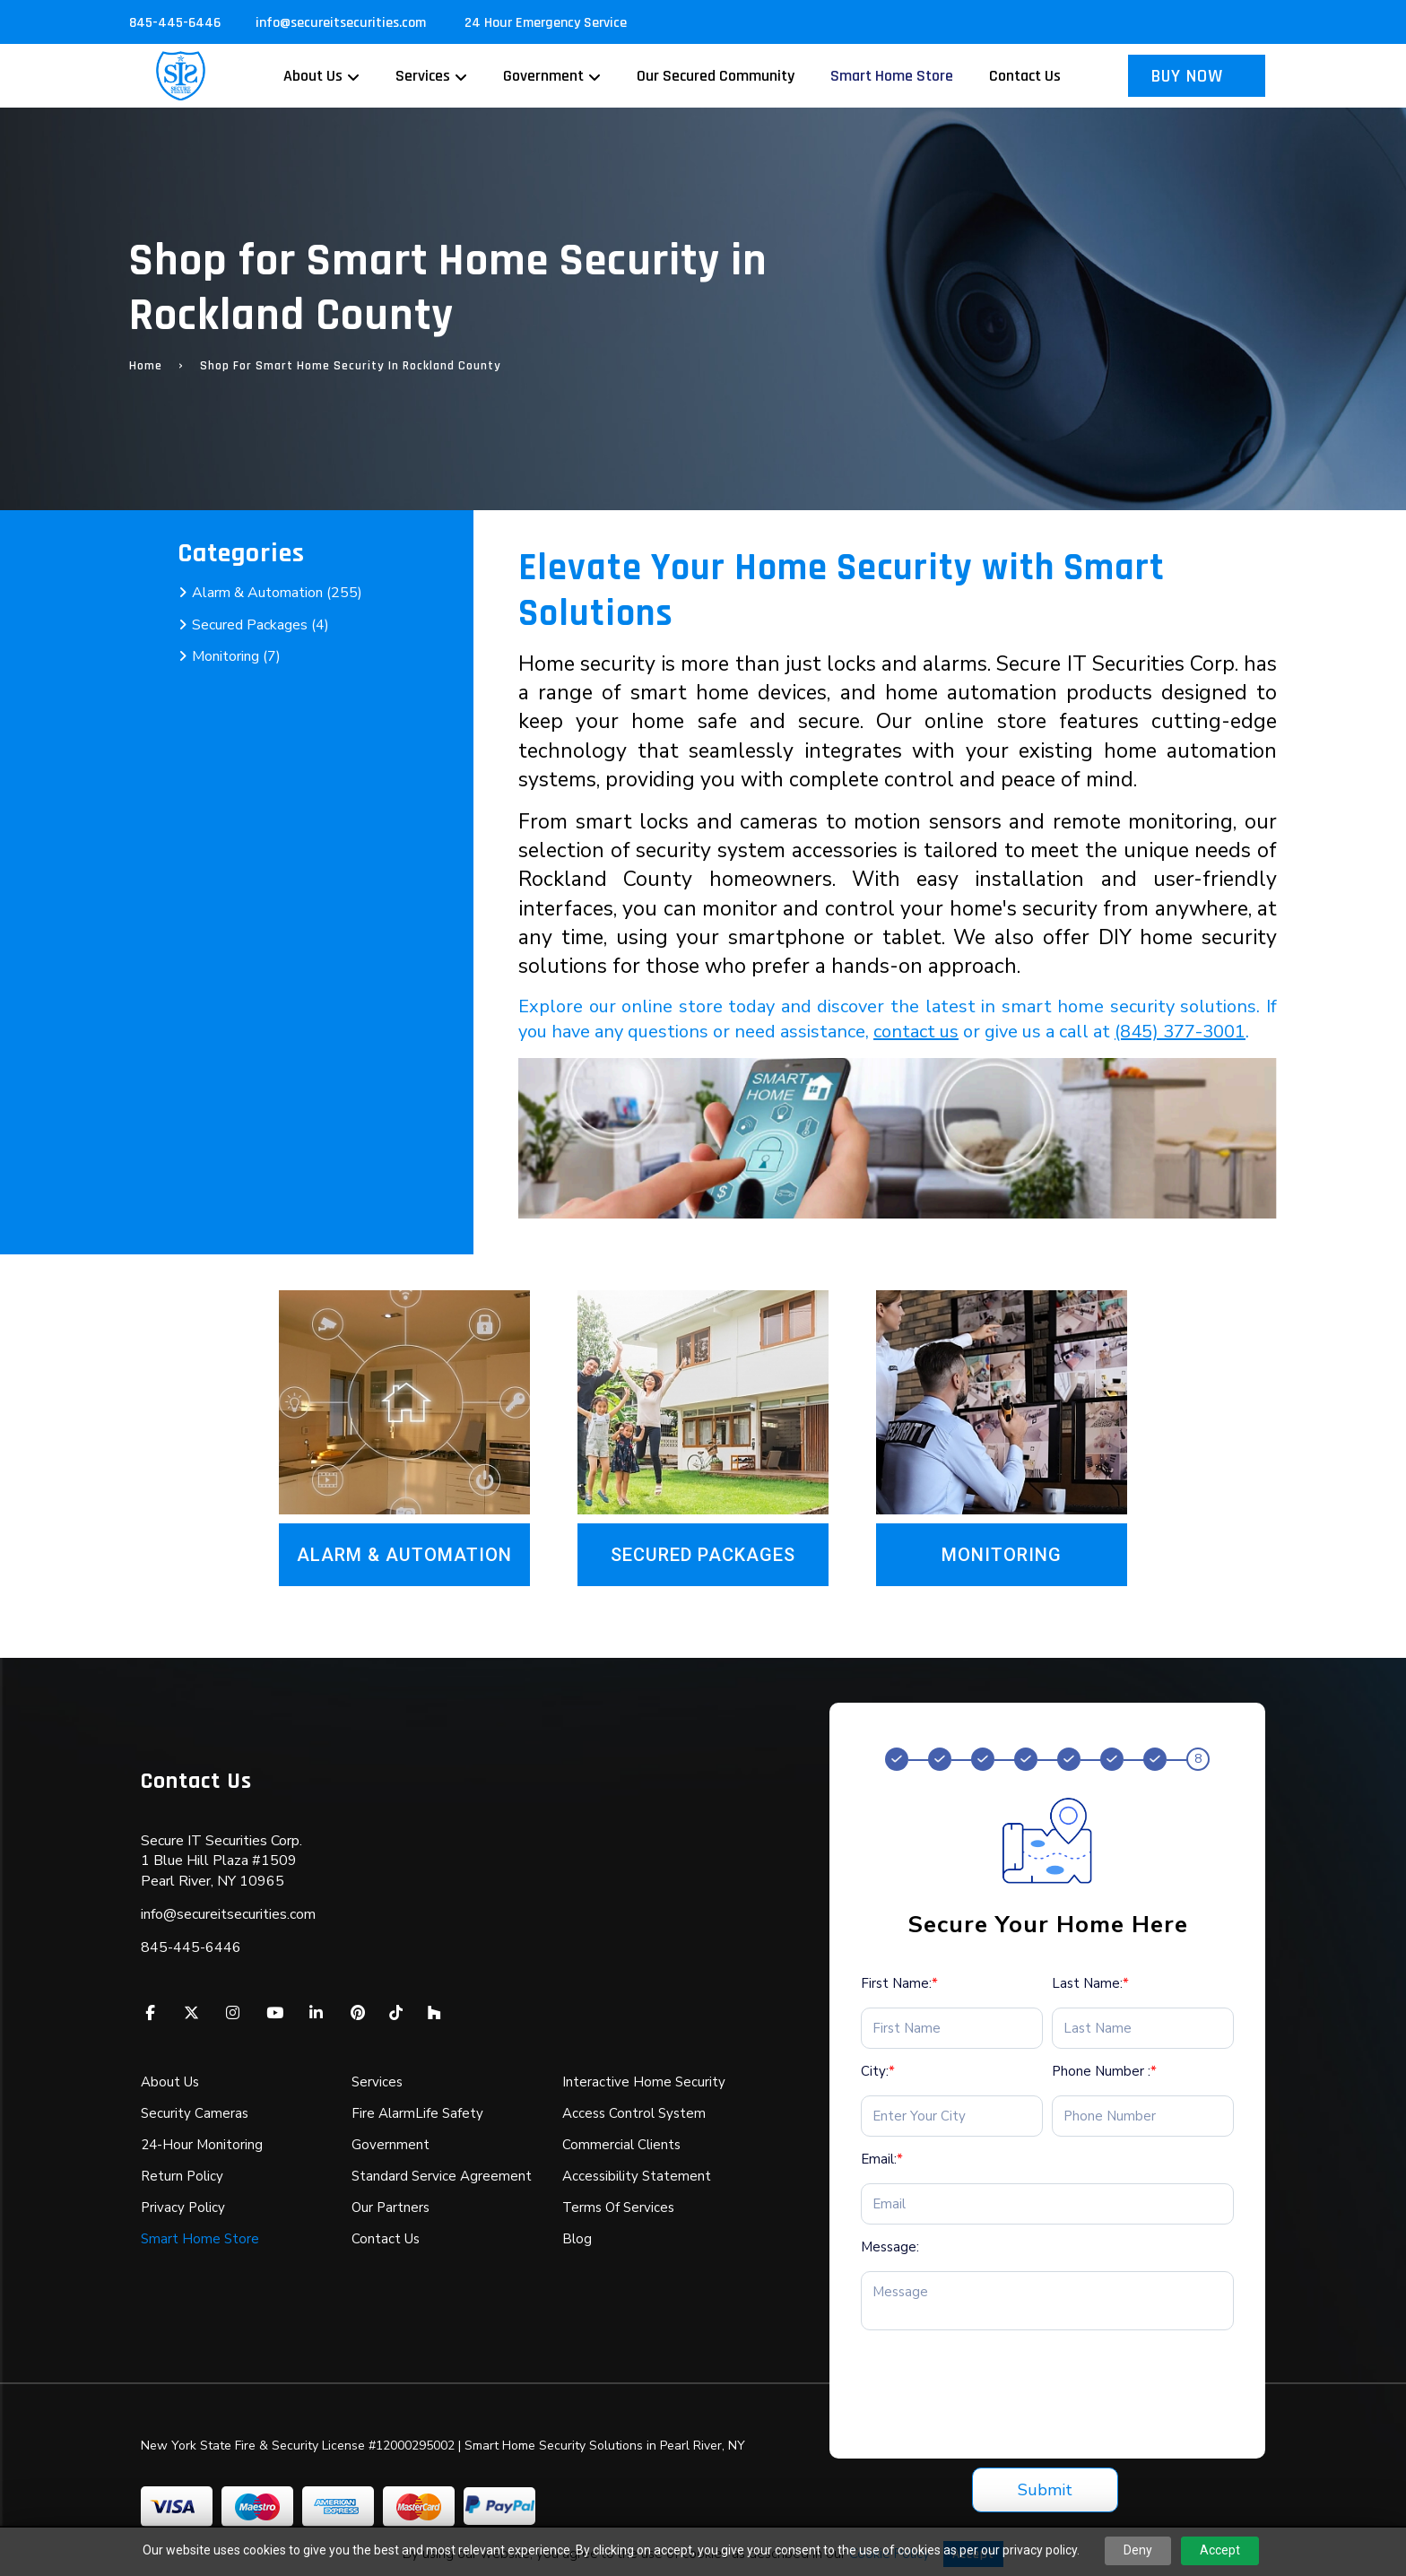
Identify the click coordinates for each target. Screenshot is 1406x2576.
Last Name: (1090, 1983)
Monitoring (1002, 1555)
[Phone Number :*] (1143, 2116)
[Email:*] (1047, 2204)
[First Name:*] (952, 2028)
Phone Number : (1104, 2071)
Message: (890, 2247)
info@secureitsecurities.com (343, 22)
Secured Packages (703, 1555)
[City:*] (952, 2116)
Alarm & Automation (404, 1555)
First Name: (899, 1983)
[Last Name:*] (1143, 2028)
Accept (1220, 2550)
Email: (882, 2159)
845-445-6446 (175, 22)
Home (145, 366)
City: (878, 2071)
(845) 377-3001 (1180, 1031)
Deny (1138, 2550)
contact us (916, 1031)
